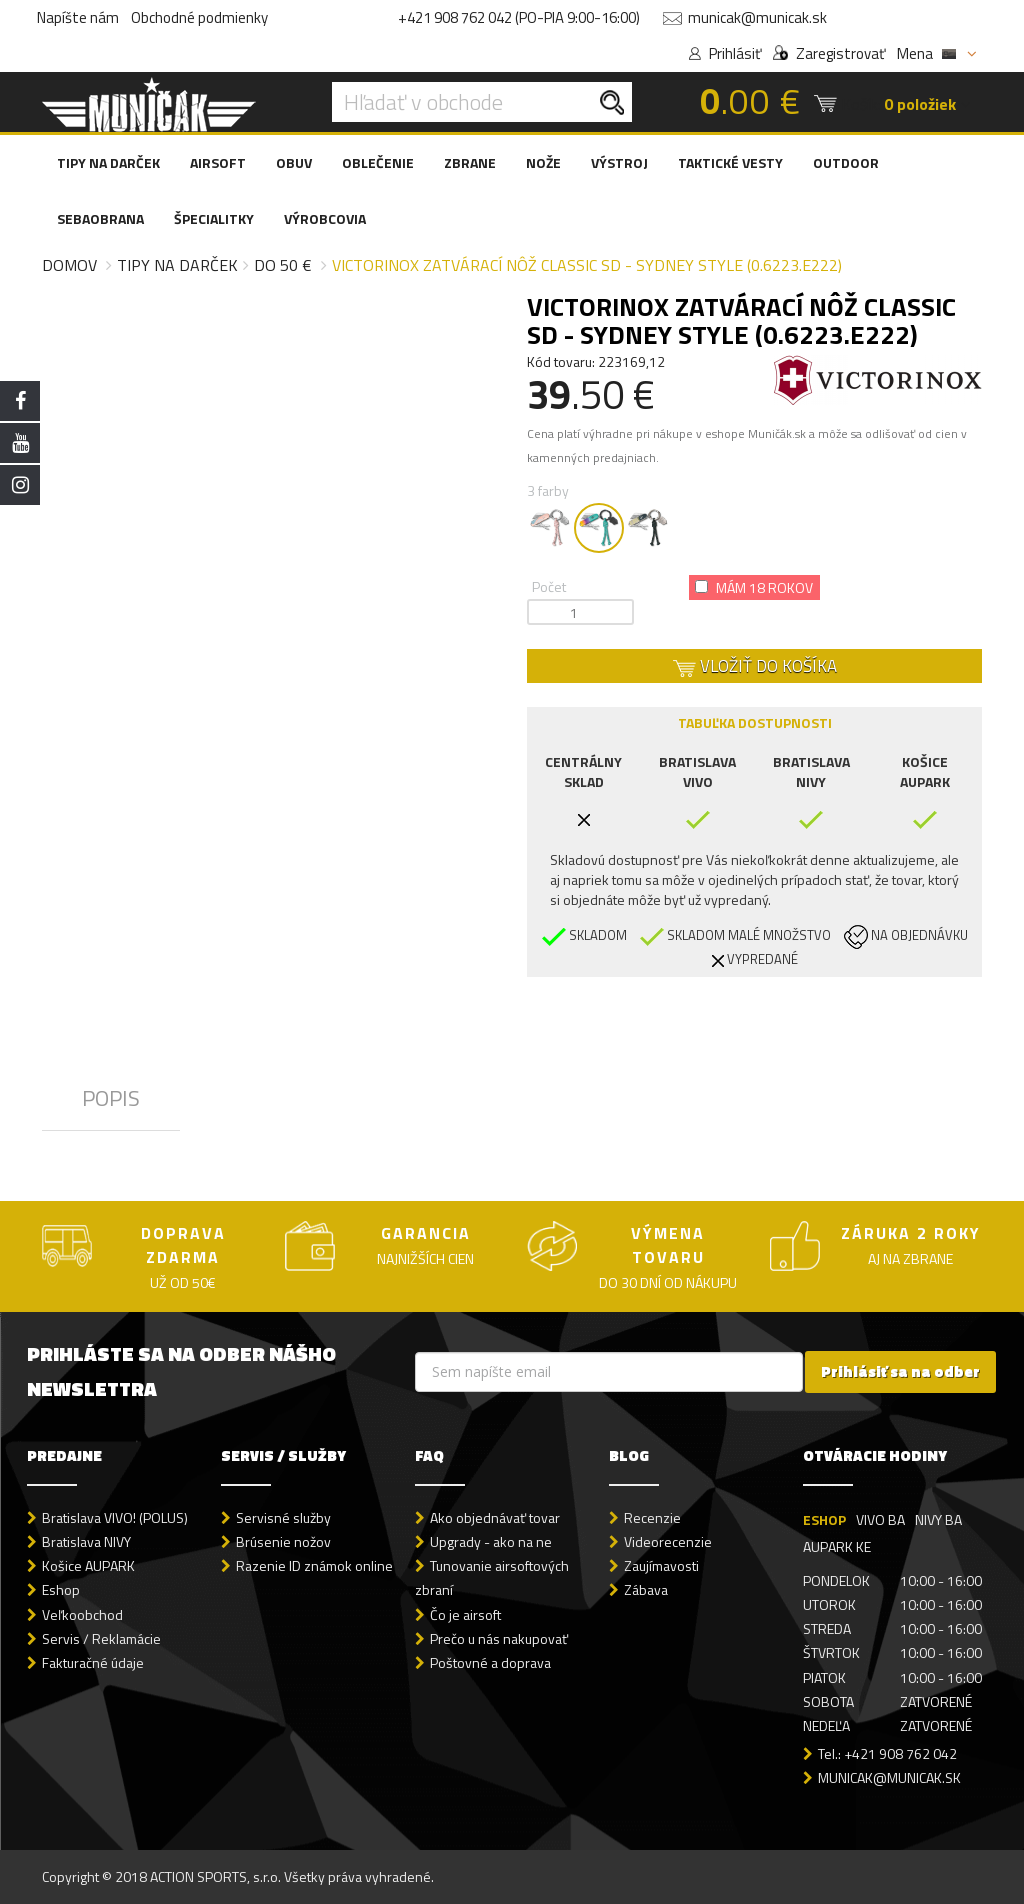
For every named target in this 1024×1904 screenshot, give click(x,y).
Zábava (646, 1589)
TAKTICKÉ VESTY (730, 162)
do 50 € (283, 265)
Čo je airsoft (465, 1614)
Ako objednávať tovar (495, 1517)
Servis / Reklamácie (101, 1638)
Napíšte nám (78, 17)
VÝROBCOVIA (325, 218)
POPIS (111, 1098)
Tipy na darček (177, 265)
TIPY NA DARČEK (108, 162)
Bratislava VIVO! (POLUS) (115, 1517)
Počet (549, 586)
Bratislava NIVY (86, 1541)
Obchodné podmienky (199, 17)
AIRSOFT (218, 162)
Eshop (61, 1589)
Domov (69, 265)
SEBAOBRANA (100, 218)
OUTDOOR (846, 162)
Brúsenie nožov (283, 1541)
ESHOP (824, 1519)
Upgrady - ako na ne (491, 1541)
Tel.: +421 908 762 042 (887, 1753)
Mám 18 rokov (754, 587)
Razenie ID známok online (314, 1565)
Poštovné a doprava (490, 1662)
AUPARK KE (837, 1546)
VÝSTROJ (619, 162)
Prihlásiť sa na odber (900, 1371)
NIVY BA (938, 1519)
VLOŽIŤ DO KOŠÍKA (755, 666)
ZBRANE (470, 162)
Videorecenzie (668, 1541)
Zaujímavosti (661, 1565)
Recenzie (652, 1517)
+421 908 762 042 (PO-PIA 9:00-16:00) (519, 17)
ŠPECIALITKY (214, 218)
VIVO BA (880, 1519)
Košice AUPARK (88, 1565)
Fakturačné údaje (93, 1662)
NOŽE (543, 162)
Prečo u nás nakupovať (499, 1638)
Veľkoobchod (82, 1614)
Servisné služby (283, 1517)
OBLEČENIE (378, 162)
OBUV (294, 162)
